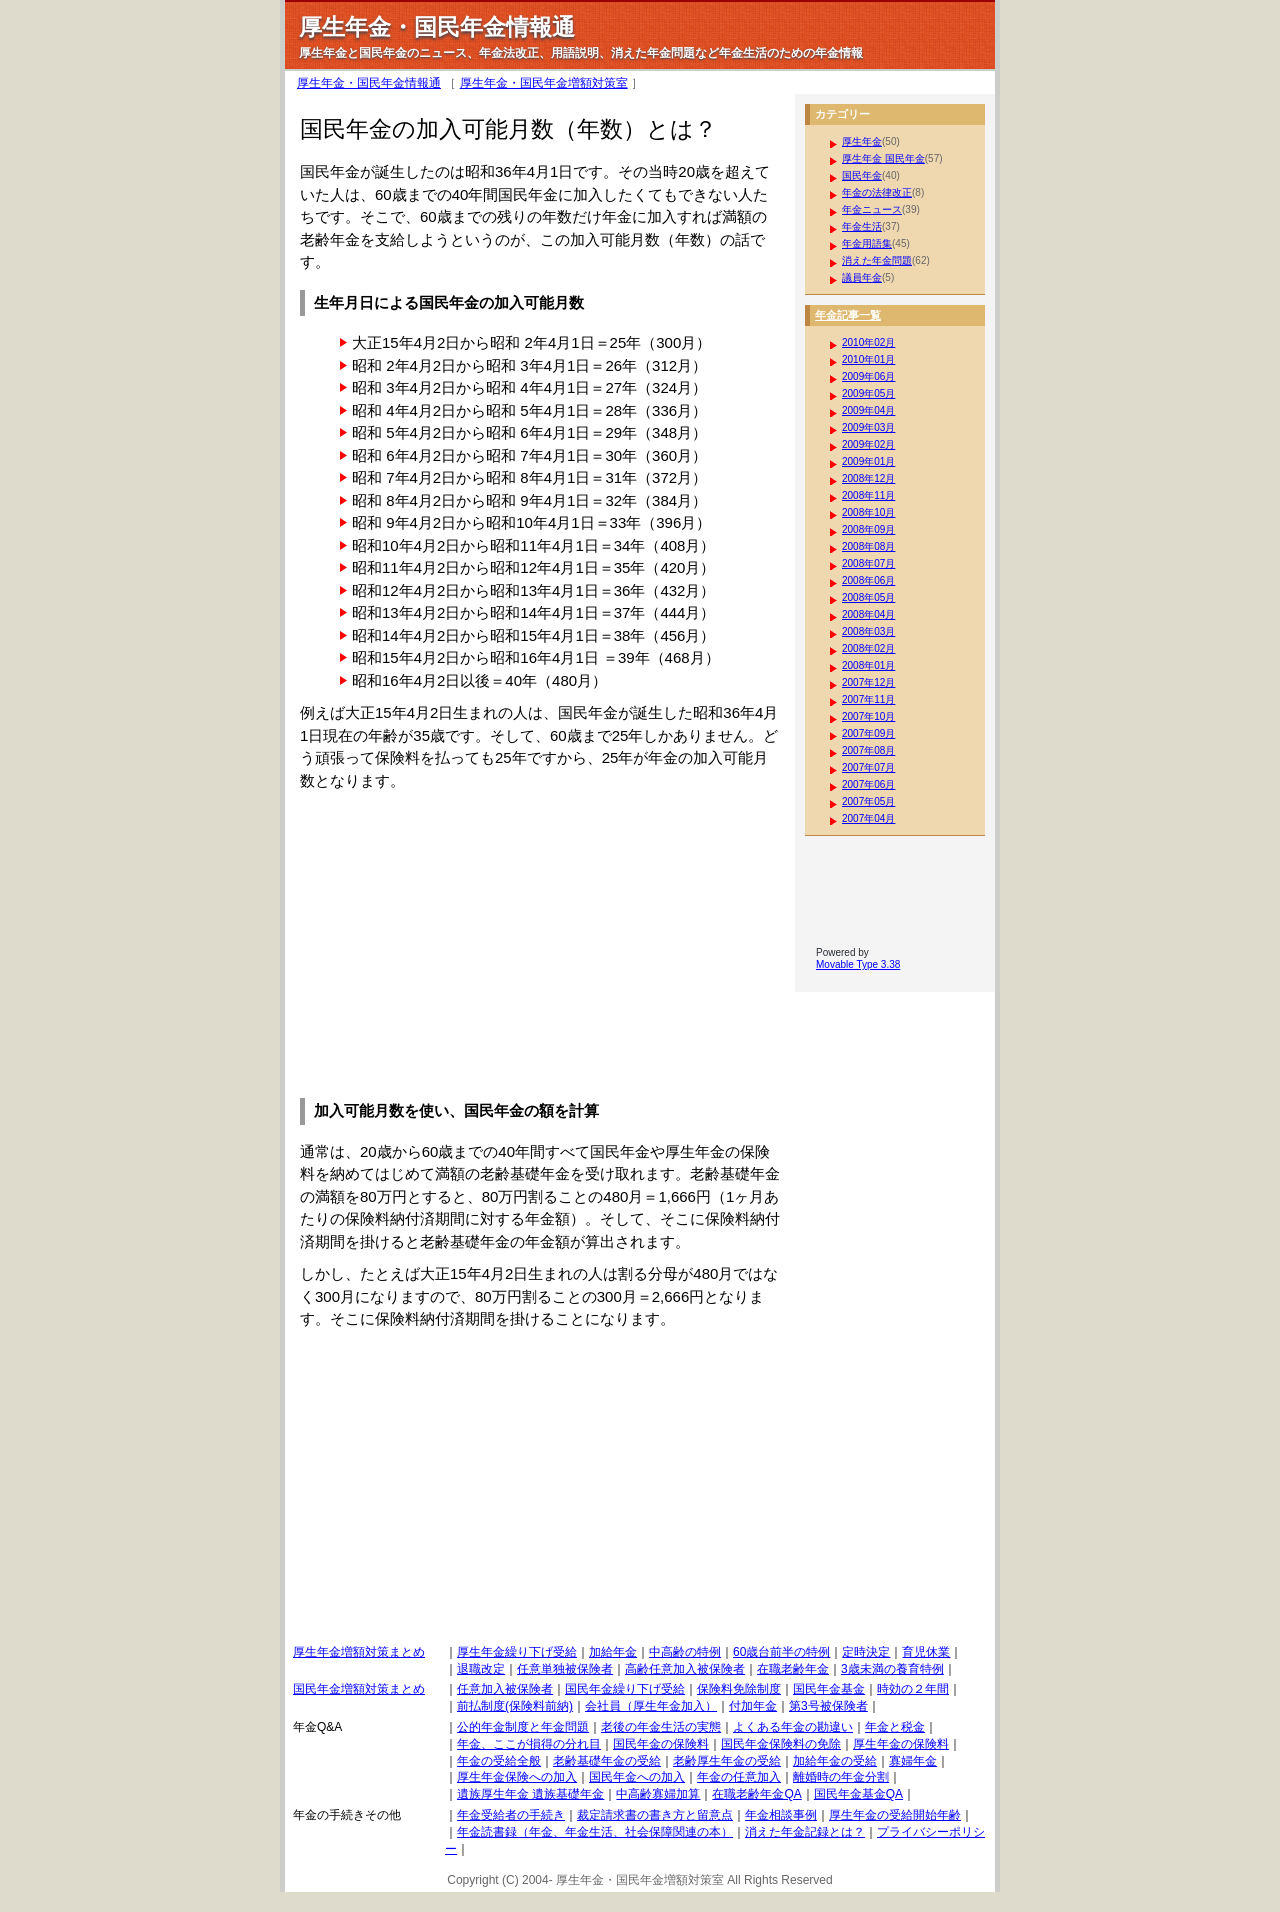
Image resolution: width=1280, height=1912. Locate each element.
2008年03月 (868, 631)
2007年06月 (868, 784)
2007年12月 (868, 682)
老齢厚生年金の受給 (727, 1761)
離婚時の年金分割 (841, 1777)
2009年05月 (868, 393)
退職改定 (481, 1669)
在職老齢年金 (793, 1669)
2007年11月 (868, 699)
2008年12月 (868, 478)
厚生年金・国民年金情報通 (369, 83)
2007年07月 (868, 767)
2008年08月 (868, 546)
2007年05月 (868, 801)
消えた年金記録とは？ (805, 1832)
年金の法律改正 (877, 192)
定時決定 (866, 1652)
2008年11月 (868, 495)
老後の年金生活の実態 (661, 1727)
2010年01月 (868, 359)
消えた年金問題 (877, 260)
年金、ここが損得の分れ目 (529, 1744)
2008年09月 (868, 529)
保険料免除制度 (739, 1689)
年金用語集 (867, 243)
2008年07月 (868, 563)
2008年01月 (868, 665)
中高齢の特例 (685, 1652)
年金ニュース (872, 209)
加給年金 (613, 1652)
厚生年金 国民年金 (883, 158)
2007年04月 (868, 818)
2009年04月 (868, 410)
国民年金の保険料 (661, 1744)
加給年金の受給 (835, 1761)
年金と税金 (895, 1727)
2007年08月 (868, 750)
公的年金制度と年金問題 (523, 1727)
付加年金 (753, 1706)
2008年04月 (868, 614)
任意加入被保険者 (505, 1689)
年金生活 (862, 226)
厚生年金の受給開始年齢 (895, 1815)
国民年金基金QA (858, 1794)
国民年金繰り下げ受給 (625, 1689)
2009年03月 (868, 427)
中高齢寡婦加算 (658, 1794)
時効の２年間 (913, 1689)
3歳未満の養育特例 (892, 1669)
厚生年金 (862, 141)
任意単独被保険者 (565, 1669)
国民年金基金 (829, 1689)
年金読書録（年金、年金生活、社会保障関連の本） (595, 1832)
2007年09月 (868, 733)
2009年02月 (868, 444)
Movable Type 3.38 (858, 964)
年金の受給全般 (499, 1761)
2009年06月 (868, 376)
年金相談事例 (781, 1815)
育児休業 (926, 1652)
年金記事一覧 (848, 315)
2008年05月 (868, 597)
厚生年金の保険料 (901, 1744)
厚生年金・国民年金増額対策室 (544, 83)
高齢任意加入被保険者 (685, 1669)
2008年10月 (868, 512)
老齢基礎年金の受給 (607, 1761)
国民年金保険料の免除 (781, 1744)
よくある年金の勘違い (793, 1727)
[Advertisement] (468, 942)
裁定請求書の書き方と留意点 (655, 1815)
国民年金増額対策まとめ (359, 1689)
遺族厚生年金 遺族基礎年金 (530, 1794)
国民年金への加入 (637, 1777)
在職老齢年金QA (756, 1794)
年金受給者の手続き (511, 1815)
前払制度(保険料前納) (515, 1706)
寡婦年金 (913, 1761)
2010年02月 (868, 342)
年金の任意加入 (739, 1777)
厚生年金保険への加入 (517, 1777)
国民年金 (862, 175)
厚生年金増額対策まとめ (359, 1652)
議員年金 (862, 277)
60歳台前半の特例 (781, 1652)
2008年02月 (868, 648)
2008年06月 (868, 580)
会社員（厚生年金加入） (651, 1706)
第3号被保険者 (828, 1706)
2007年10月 (868, 716)
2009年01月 (868, 461)
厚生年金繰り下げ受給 (517, 1652)
